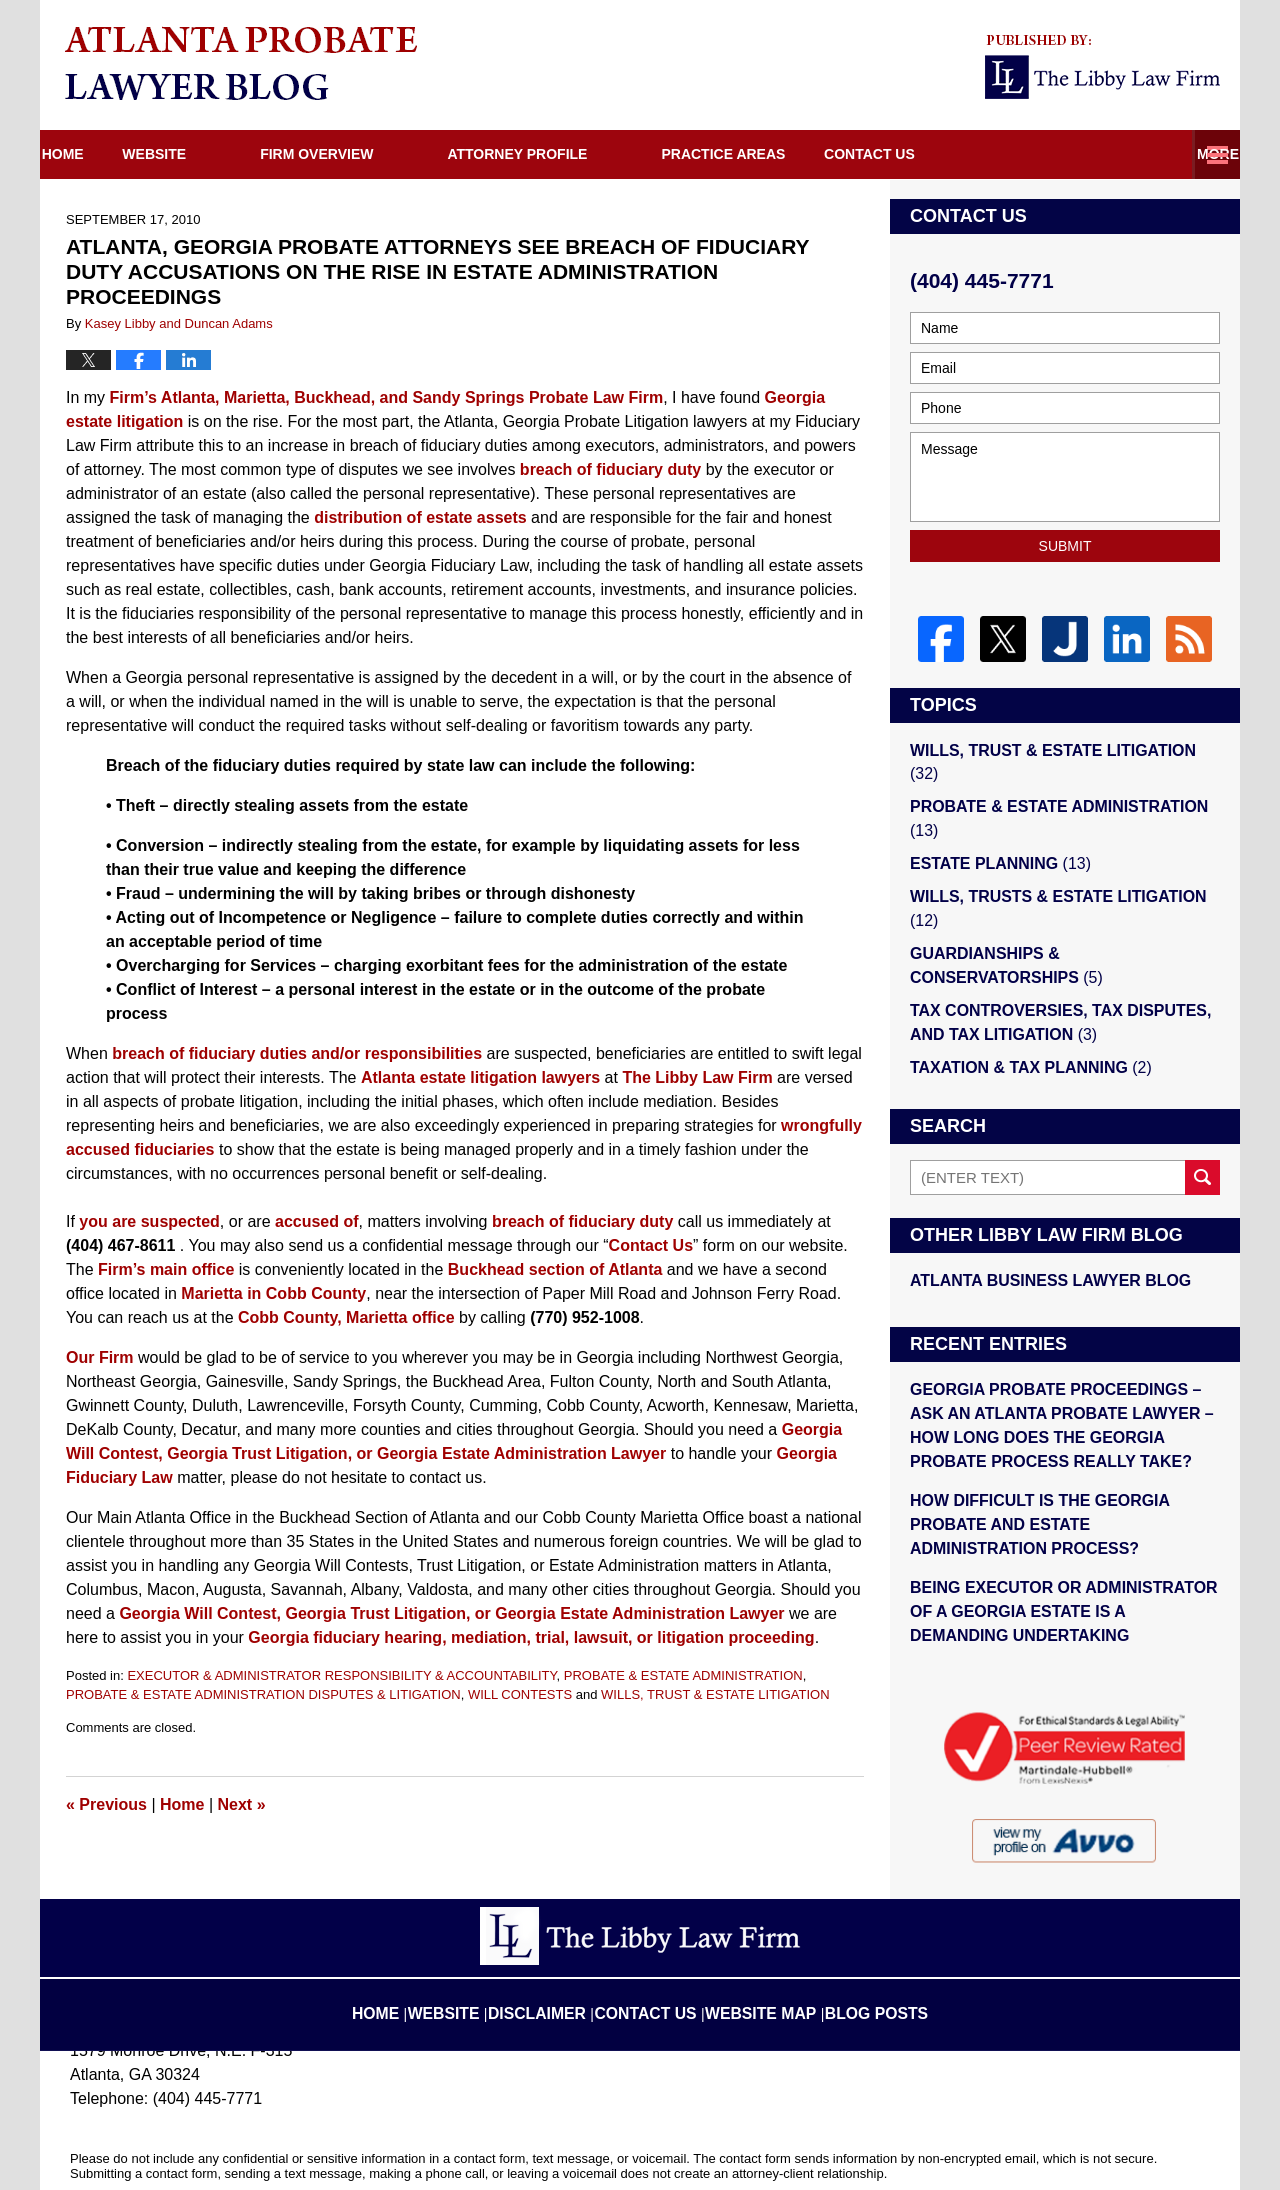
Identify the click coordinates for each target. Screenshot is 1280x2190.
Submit (1065, 546)
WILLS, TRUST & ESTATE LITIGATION (715, 1694)
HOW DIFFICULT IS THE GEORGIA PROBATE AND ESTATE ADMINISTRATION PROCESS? (1061, 1453)
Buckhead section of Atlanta (555, 1269)
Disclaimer (558, 1934)
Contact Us (1135, 154)
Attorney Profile (588, 154)
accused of (317, 1221)
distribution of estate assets (420, 517)
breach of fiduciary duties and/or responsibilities (297, 1053)
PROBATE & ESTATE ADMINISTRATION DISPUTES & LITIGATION (263, 1694)
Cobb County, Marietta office (346, 1317)
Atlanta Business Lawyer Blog (1042, 1217)
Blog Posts (857, 1934)
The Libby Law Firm (697, 1077)
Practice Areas (794, 154)
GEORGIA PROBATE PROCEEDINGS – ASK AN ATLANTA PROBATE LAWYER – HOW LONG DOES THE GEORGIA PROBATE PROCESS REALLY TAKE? (1065, 1359)
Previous (106, 1804)
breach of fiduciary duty (610, 469)
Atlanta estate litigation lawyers (480, 1077)
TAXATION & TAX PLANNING (1024, 1005)
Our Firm (100, 1357)
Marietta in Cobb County (273, 1293)
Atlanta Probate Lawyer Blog (241, 63)
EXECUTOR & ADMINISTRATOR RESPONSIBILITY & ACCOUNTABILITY (341, 1675)
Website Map (756, 1934)
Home (98, 154)
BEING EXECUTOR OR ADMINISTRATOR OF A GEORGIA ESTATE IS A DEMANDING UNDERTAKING (1059, 1536)
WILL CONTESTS (520, 1694)
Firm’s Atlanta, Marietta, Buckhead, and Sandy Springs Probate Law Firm (387, 397)
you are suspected (149, 1221)
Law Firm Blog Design (1114, 2149)
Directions (973, 154)
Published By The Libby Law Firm (1102, 67)
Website (225, 154)
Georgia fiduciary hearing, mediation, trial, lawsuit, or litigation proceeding (531, 1637)
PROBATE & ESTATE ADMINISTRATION (683, 1675)
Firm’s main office (166, 1269)
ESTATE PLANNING (995, 834)
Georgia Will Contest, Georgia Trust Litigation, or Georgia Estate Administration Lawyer (451, 1613)
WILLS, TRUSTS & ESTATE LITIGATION (1065, 866)
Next (242, 1804)
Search (1202, 1115)
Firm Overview (387, 154)
